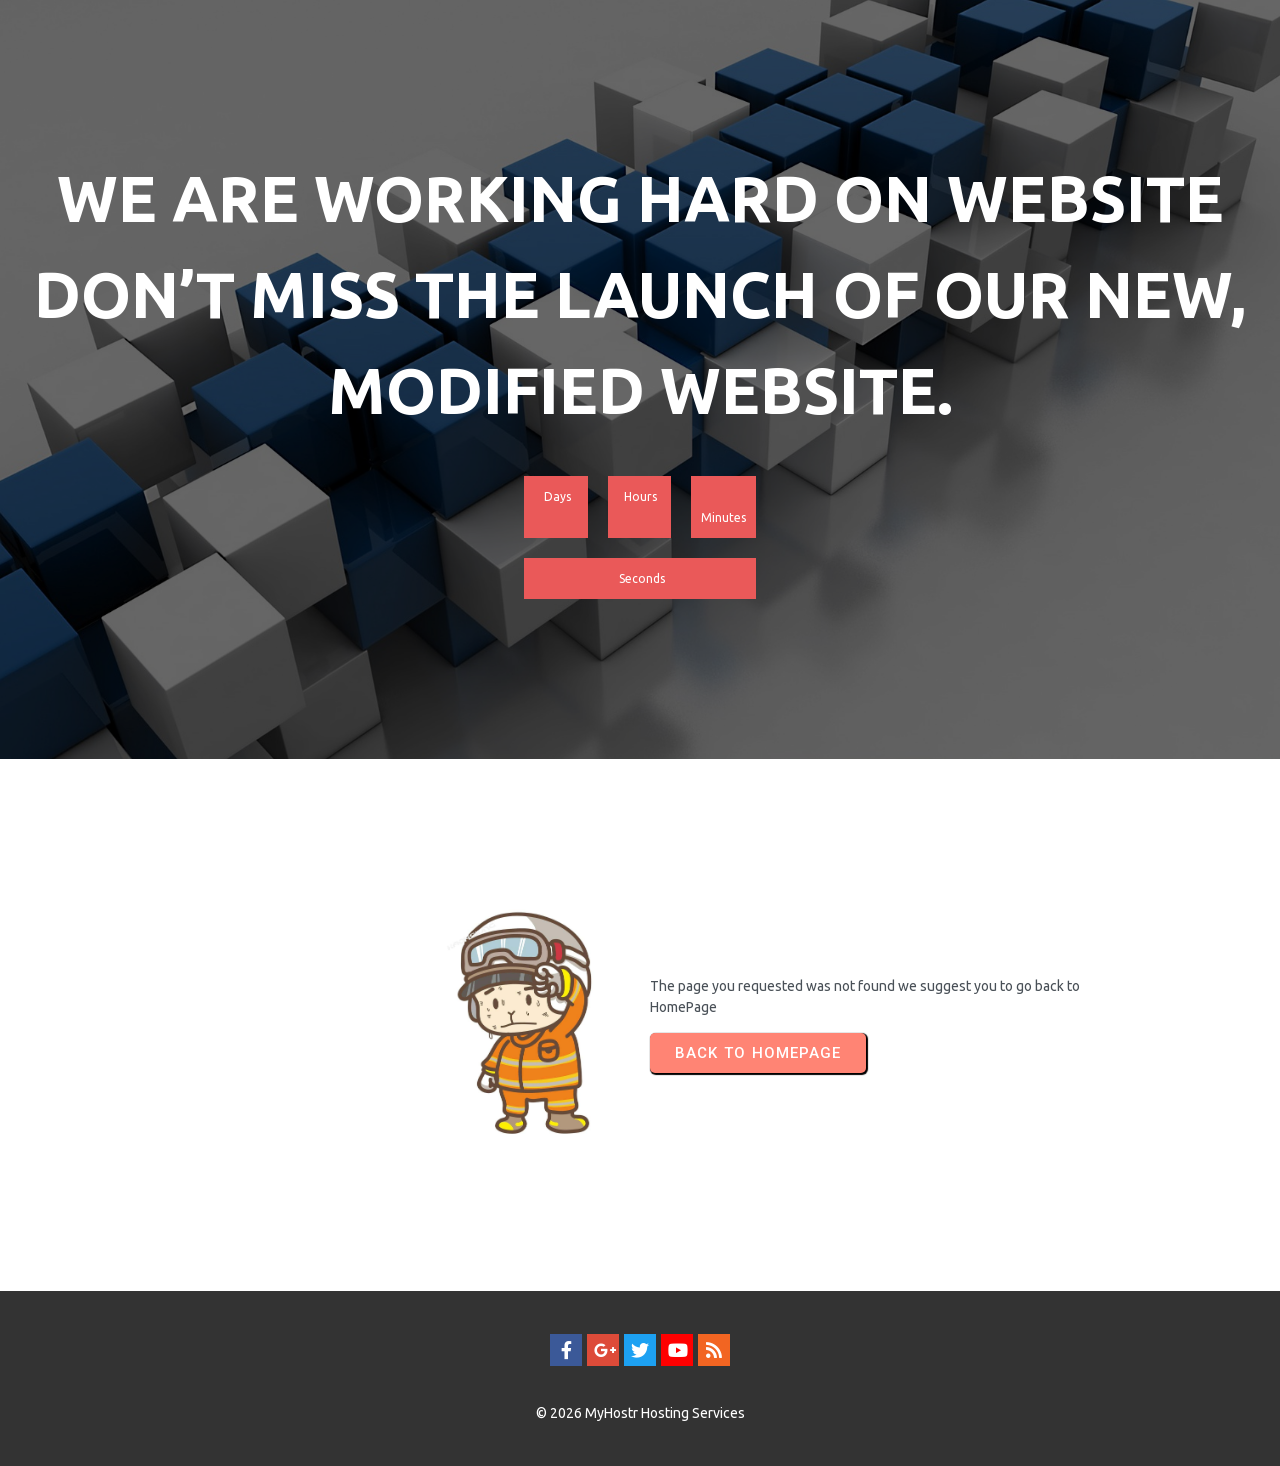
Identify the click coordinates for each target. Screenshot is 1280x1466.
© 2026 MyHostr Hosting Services (640, 1413)
